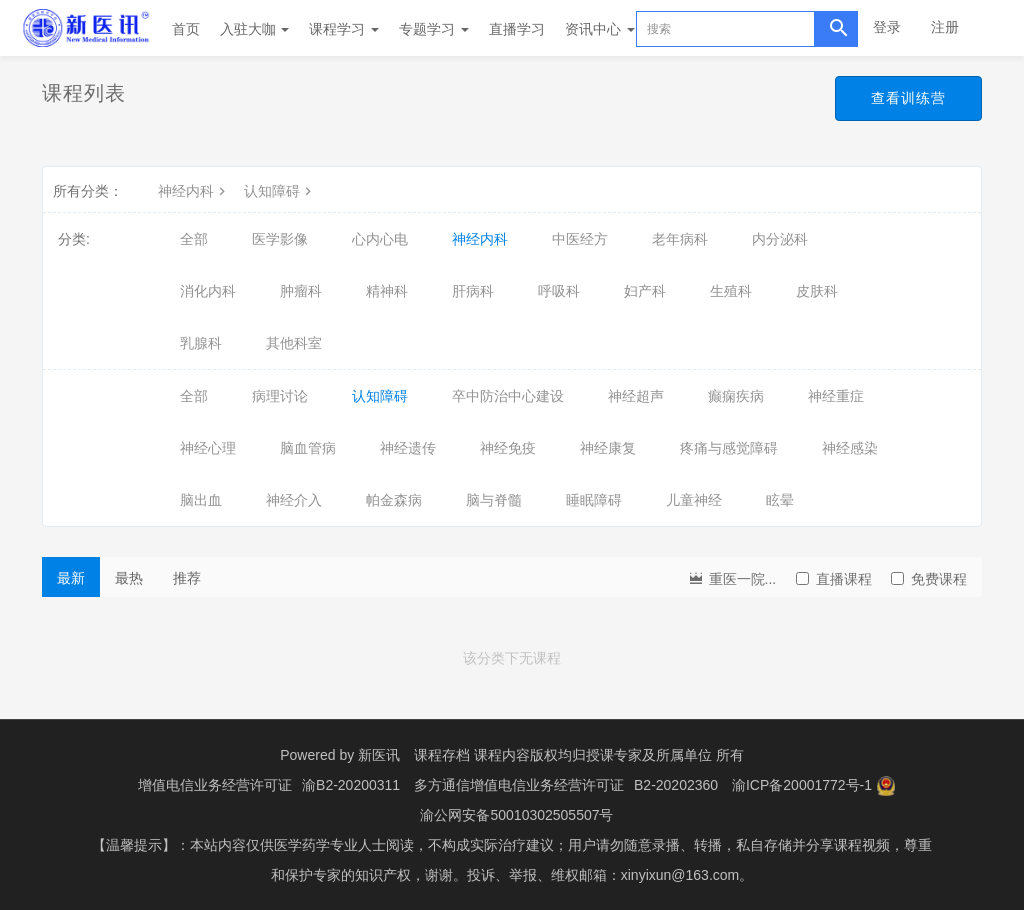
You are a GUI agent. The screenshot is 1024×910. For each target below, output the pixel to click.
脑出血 (201, 500)
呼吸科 (559, 291)
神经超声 (636, 396)
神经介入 (294, 500)
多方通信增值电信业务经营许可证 (519, 785)
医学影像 (280, 239)
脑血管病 (308, 448)
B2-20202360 (676, 785)
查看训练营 (908, 98)
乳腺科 (201, 343)
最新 (71, 578)
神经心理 (208, 448)
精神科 (387, 291)
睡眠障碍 (594, 500)
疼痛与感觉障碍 (729, 448)
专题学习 (434, 29)
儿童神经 (694, 500)
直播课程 (834, 579)
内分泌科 (780, 239)
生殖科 (731, 291)
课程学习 (344, 29)
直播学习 (517, 29)
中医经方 (580, 239)
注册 (945, 27)
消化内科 (208, 291)
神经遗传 (408, 448)
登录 (887, 27)
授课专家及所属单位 (649, 755)
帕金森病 (394, 500)
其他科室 (294, 343)
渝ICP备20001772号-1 (802, 785)
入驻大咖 (255, 29)
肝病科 (473, 291)
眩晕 (780, 500)
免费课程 (929, 579)
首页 (186, 29)
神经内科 (194, 191)
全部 (194, 239)
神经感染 (850, 448)
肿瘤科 (301, 291)
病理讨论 (280, 396)
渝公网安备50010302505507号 (516, 815)
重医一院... (732, 577)
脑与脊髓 (494, 500)
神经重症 (836, 396)
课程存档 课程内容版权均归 (500, 755)
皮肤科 (817, 291)
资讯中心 (600, 29)
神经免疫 (508, 448)
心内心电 (380, 239)
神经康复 (608, 448)
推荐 (187, 578)
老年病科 (680, 239)
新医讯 (379, 755)
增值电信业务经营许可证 (215, 785)
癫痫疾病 (736, 396)
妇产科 (645, 291)
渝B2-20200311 (351, 785)
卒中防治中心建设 (508, 396)
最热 (129, 578)
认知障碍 (280, 191)
